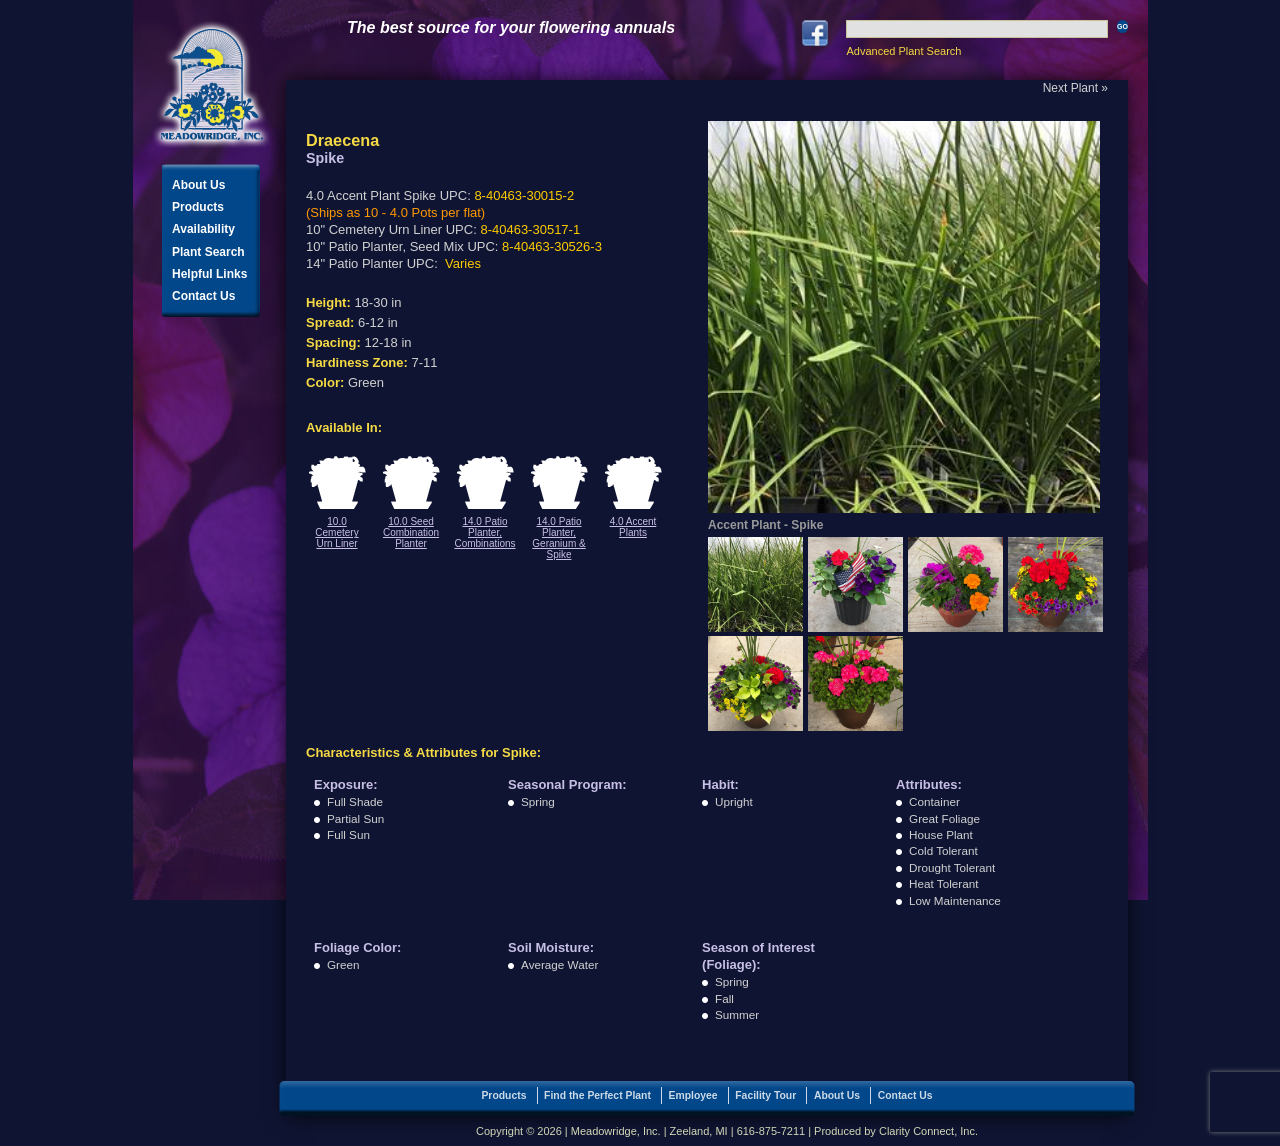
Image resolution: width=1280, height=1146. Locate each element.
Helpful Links (209, 274)
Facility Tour (765, 1095)
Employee (693, 1095)
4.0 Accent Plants (633, 527)
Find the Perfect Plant (597, 1095)
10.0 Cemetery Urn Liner (336, 532)
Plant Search (208, 252)
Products (198, 207)
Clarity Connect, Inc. (928, 1131)
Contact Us (203, 296)
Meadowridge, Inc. (212, 84)
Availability (203, 229)
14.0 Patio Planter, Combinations (484, 532)
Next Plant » (1075, 88)
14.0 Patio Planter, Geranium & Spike (558, 538)
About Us (198, 185)
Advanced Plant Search (903, 51)
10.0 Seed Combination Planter (411, 532)
